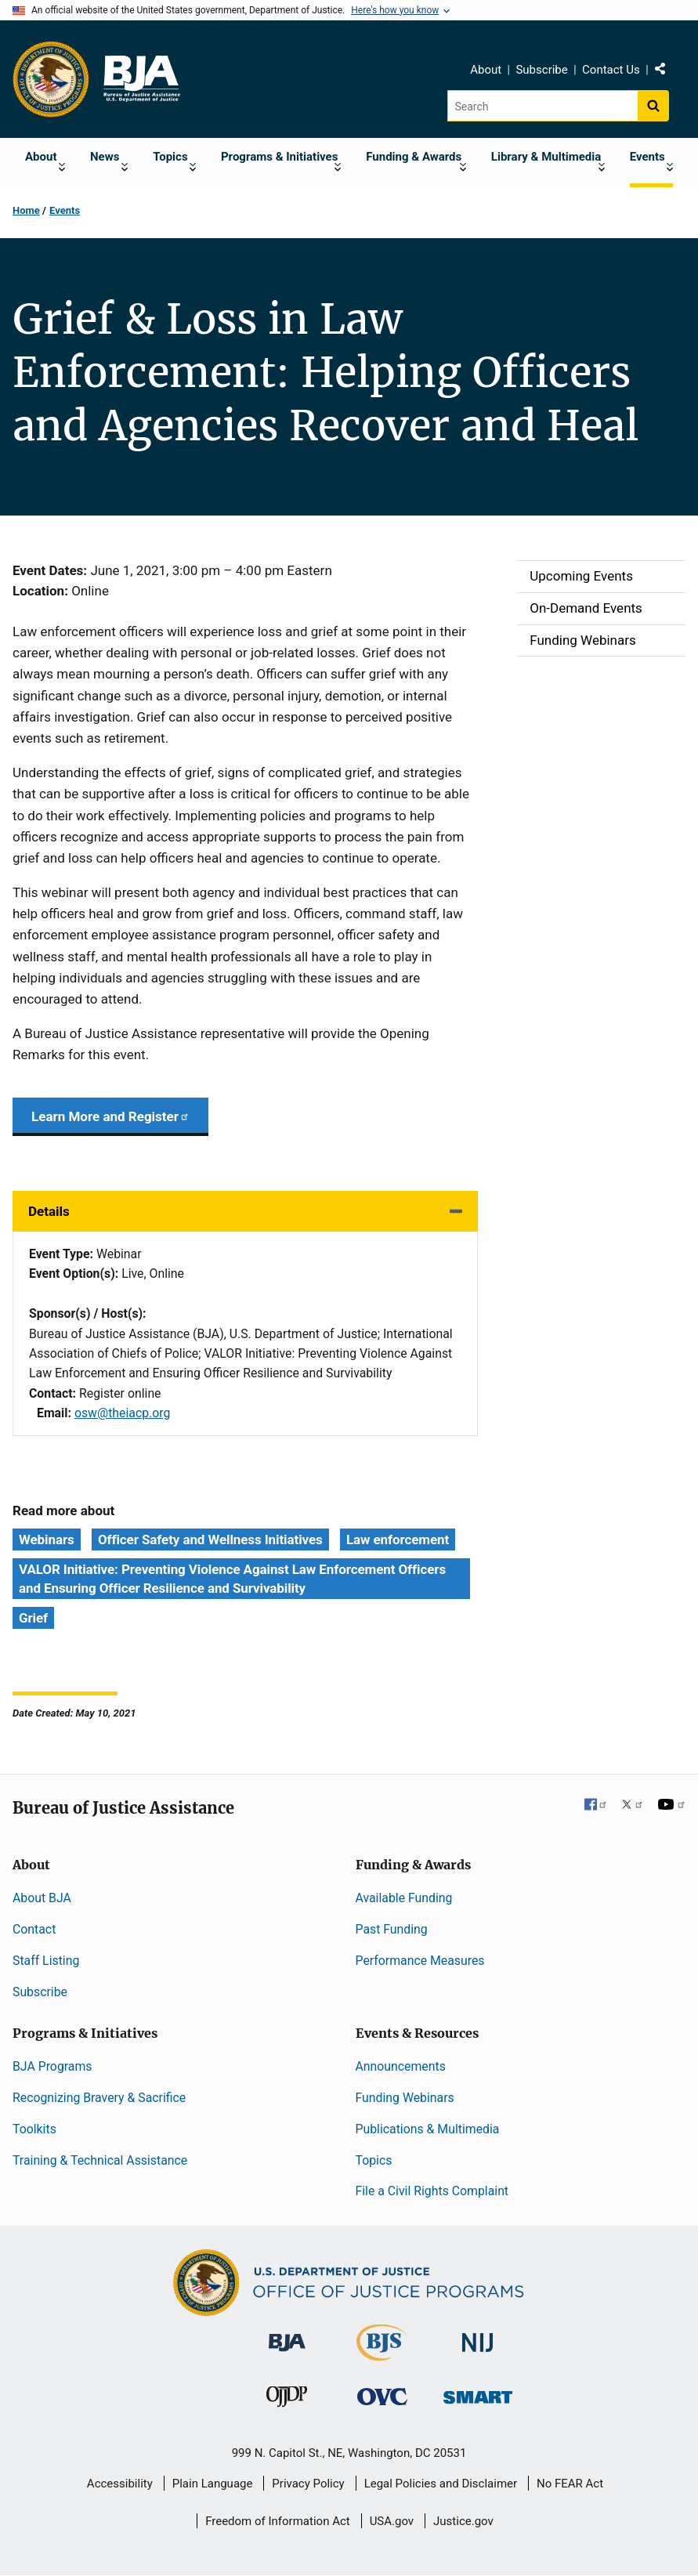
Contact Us (611, 70)
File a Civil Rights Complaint (432, 2190)
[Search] (542, 105)
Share (666, 72)
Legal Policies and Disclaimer (440, 2484)
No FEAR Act (570, 2484)
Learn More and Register (110, 1116)
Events (64, 210)
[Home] (141, 79)
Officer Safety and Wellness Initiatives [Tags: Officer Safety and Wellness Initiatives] (210, 1539)
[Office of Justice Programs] (51, 79)
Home (26, 210)
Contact (34, 1929)
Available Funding (404, 1897)
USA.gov (392, 2521)
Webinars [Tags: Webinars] (46, 1539)
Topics (374, 2160)
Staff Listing (46, 1960)
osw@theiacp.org (122, 1413)
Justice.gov (463, 2521)
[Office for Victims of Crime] (382, 2395)
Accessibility (120, 2484)
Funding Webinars (405, 2097)
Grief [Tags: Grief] (33, 1618)
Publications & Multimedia (428, 2129)
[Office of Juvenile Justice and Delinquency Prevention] (286, 2399)
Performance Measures (420, 1960)
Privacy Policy (308, 2484)
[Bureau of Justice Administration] (287, 2335)
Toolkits (34, 2129)
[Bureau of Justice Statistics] (381, 2353)
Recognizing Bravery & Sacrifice (99, 2097)
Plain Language (212, 2484)
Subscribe (541, 70)
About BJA (42, 1897)
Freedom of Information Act (277, 2521)
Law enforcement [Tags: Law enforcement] (397, 1539)
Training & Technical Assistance (100, 2160)
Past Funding (392, 1929)
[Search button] (653, 105)
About (485, 70)
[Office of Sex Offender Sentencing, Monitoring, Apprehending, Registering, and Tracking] (477, 2392)
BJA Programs (52, 2066)
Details (49, 1211)
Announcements (401, 2066)
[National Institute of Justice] (478, 2335)
